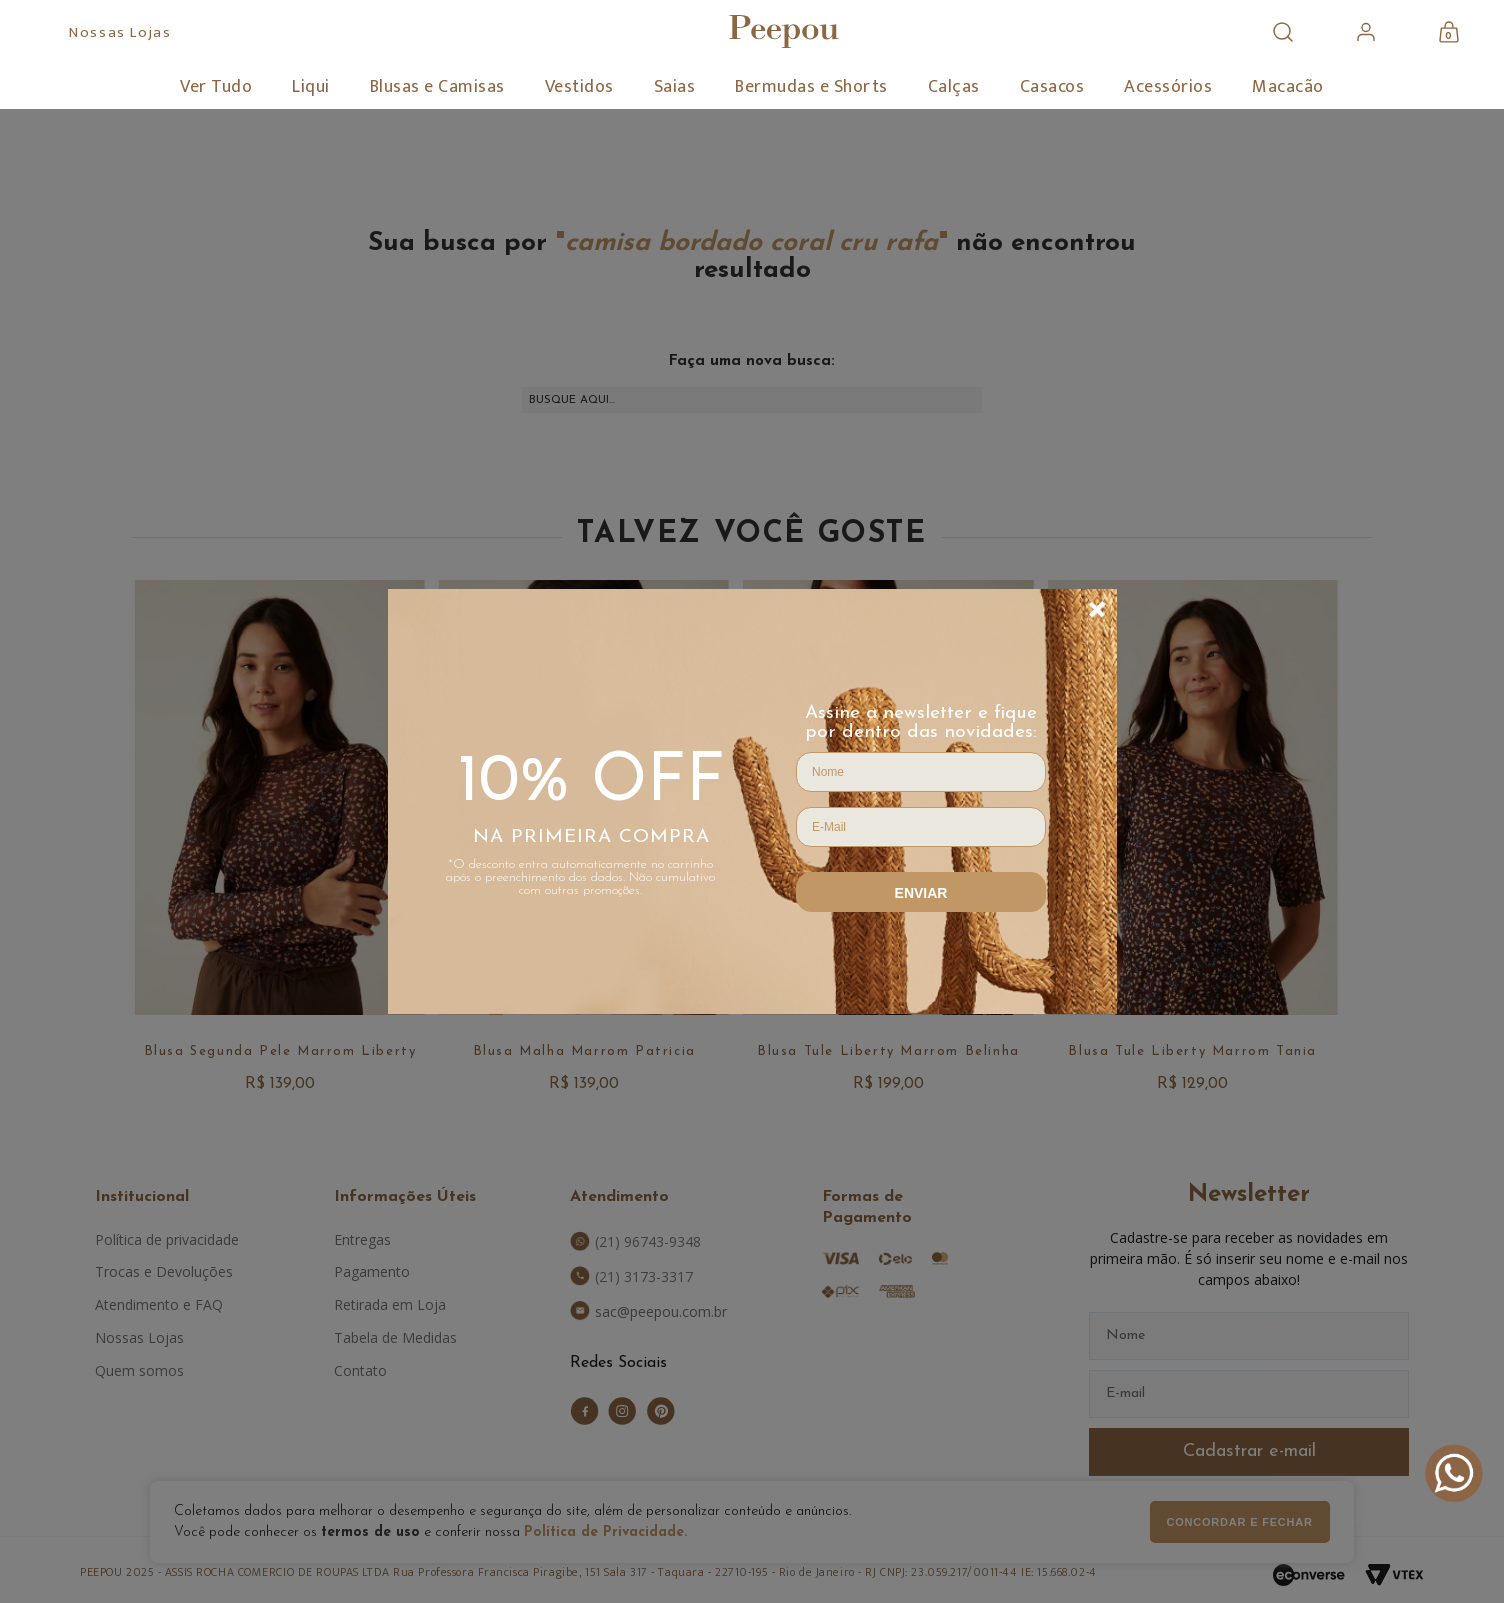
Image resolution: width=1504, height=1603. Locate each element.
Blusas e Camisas (437, 87)
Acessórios (1168, 87)
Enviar (921, 893)
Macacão (1288, 87)
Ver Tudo (216, 87)
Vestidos (579, 87)
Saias (675, 87)
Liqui (311, 87)
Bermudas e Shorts (811, 87)
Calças (954, 87)
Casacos (1052, 87)
